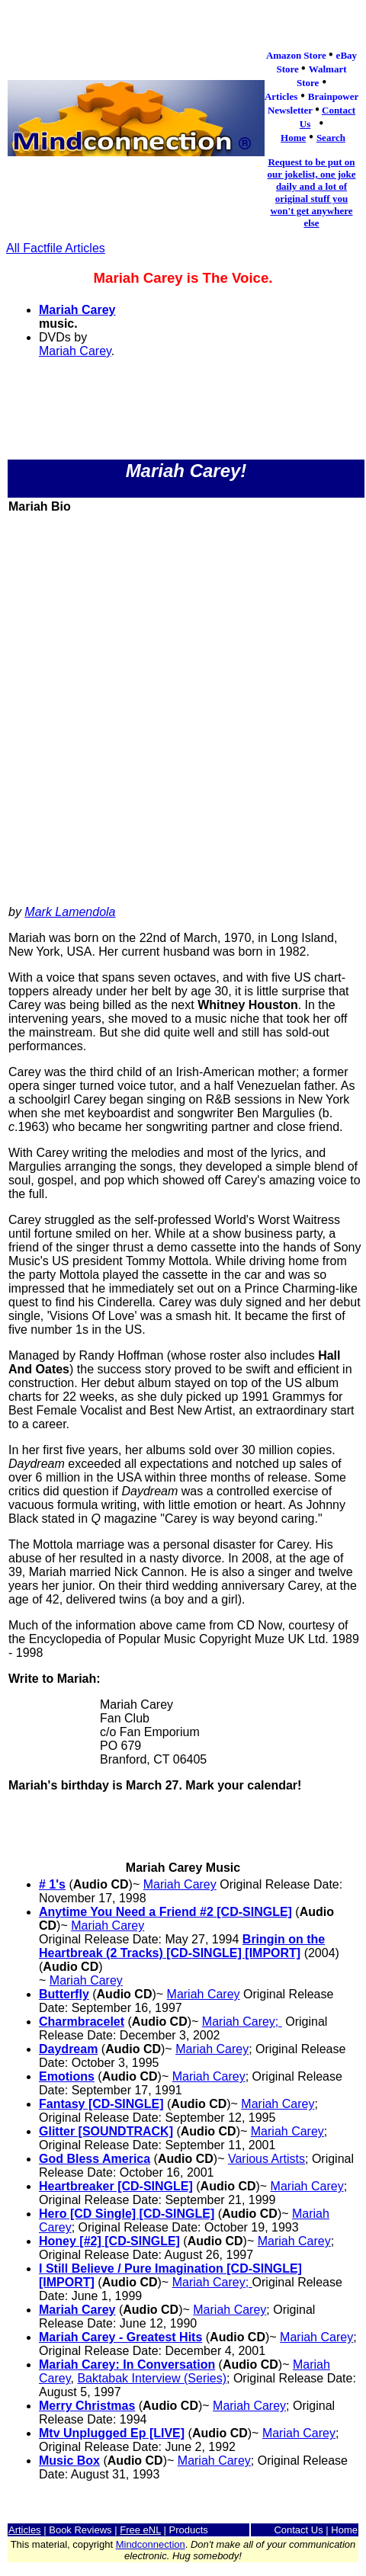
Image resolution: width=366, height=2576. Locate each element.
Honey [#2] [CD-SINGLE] (109, 2241)
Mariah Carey (77, 309)
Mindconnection (150, 2544)
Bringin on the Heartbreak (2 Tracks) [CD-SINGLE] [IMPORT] (182, 1946)
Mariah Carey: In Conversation (127, 2364)
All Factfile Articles (55, 248)
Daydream (68, 2049)
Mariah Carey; (242, 2021)
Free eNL (140, 2530)
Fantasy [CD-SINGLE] (101, 2103)
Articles (24, 2530)
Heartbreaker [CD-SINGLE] (116, 2186)
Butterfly (64, 1994)
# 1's (52, 1884)
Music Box (69, 2460)
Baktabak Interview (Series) (151, 2378)
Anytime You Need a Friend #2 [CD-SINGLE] (165, 1911)
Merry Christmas (87, 2405)
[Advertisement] (182, 711)
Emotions (67, 2076)
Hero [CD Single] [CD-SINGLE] (126, 2213)
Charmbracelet (81, 2021)
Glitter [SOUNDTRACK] (106, 2131)
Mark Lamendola (69, 911)
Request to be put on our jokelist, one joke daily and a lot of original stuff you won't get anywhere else (311, 192)
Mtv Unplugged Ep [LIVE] (112, 2433)
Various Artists (266, 2158)
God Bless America (94, 2158)
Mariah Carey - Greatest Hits (120, 2337)
